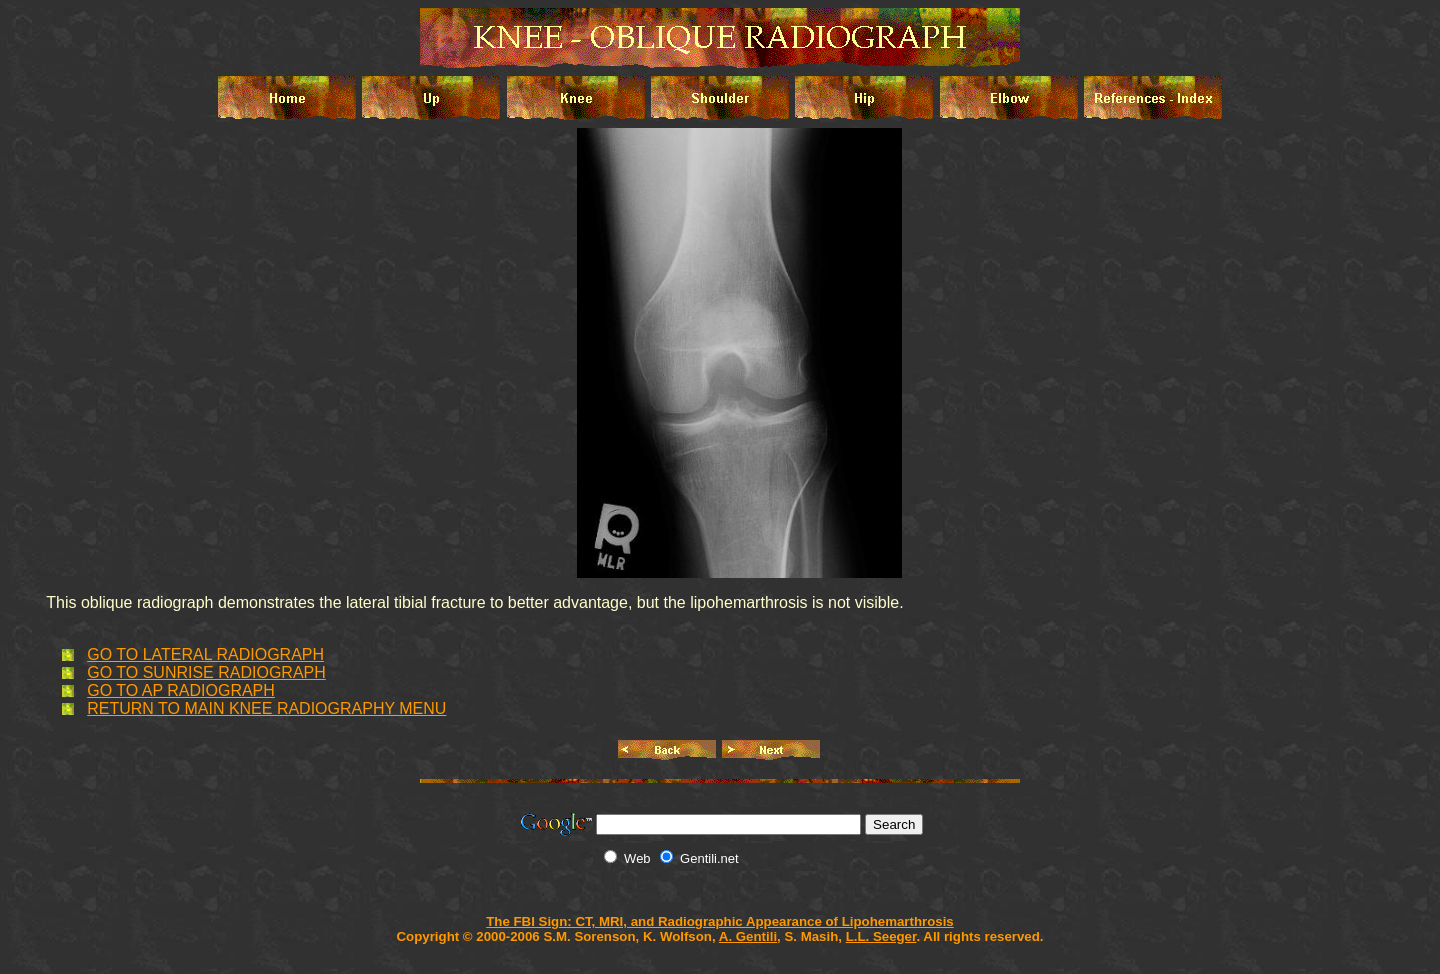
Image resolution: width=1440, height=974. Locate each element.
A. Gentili (748, 936)
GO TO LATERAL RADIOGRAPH (205, 654)
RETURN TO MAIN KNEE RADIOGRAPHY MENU (266, 708)
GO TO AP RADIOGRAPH (181, 690)
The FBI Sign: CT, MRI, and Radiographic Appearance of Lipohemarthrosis (720, 921)
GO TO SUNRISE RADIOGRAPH (206, 672)
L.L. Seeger (881, 936)
